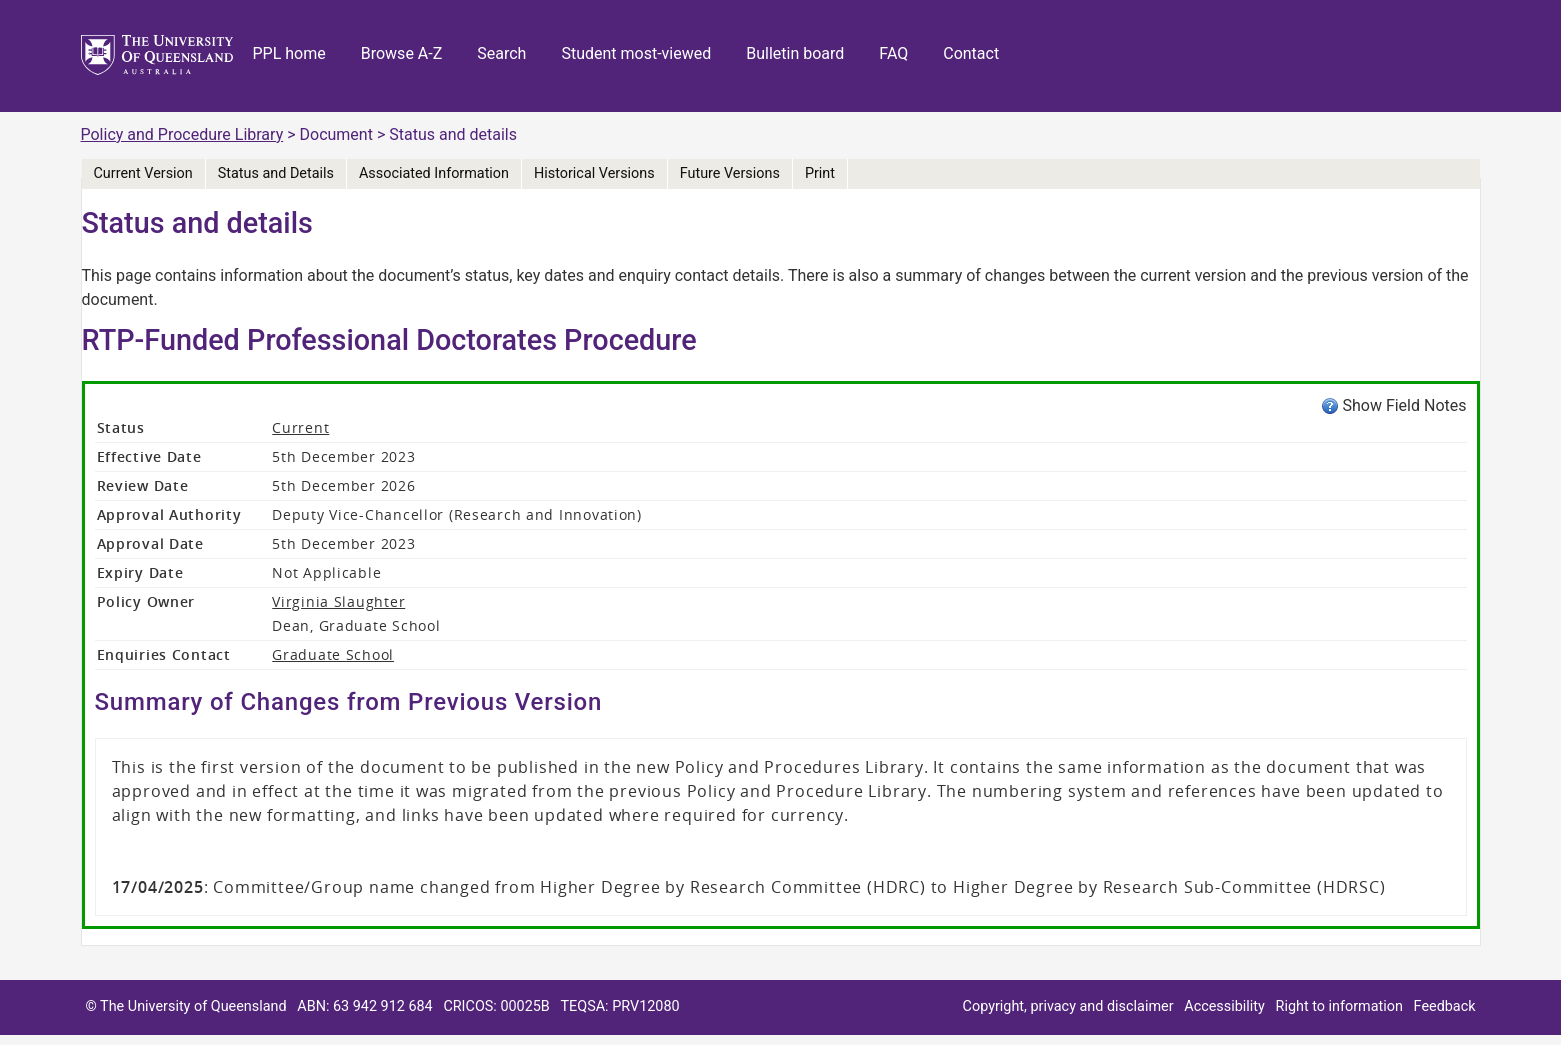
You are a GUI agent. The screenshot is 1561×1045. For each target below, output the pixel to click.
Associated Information (434, 173)
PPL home (289, 53)
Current (300, 427)
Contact (971, 53)
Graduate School (333, 654)
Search (501, 53)
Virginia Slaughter (338, 601)
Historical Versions (594, 173)
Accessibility (1224, 1006)
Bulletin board (795, 53)
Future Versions (730, 173)
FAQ (893, 53)
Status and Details (276, 173)
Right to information (1339, 1006)
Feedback (1445, 1006)
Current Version (143, 173)
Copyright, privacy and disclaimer (1068, 1006)
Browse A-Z (402, 53)
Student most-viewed (636, 53)
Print (820, 173)
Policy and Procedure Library (182, 134)
